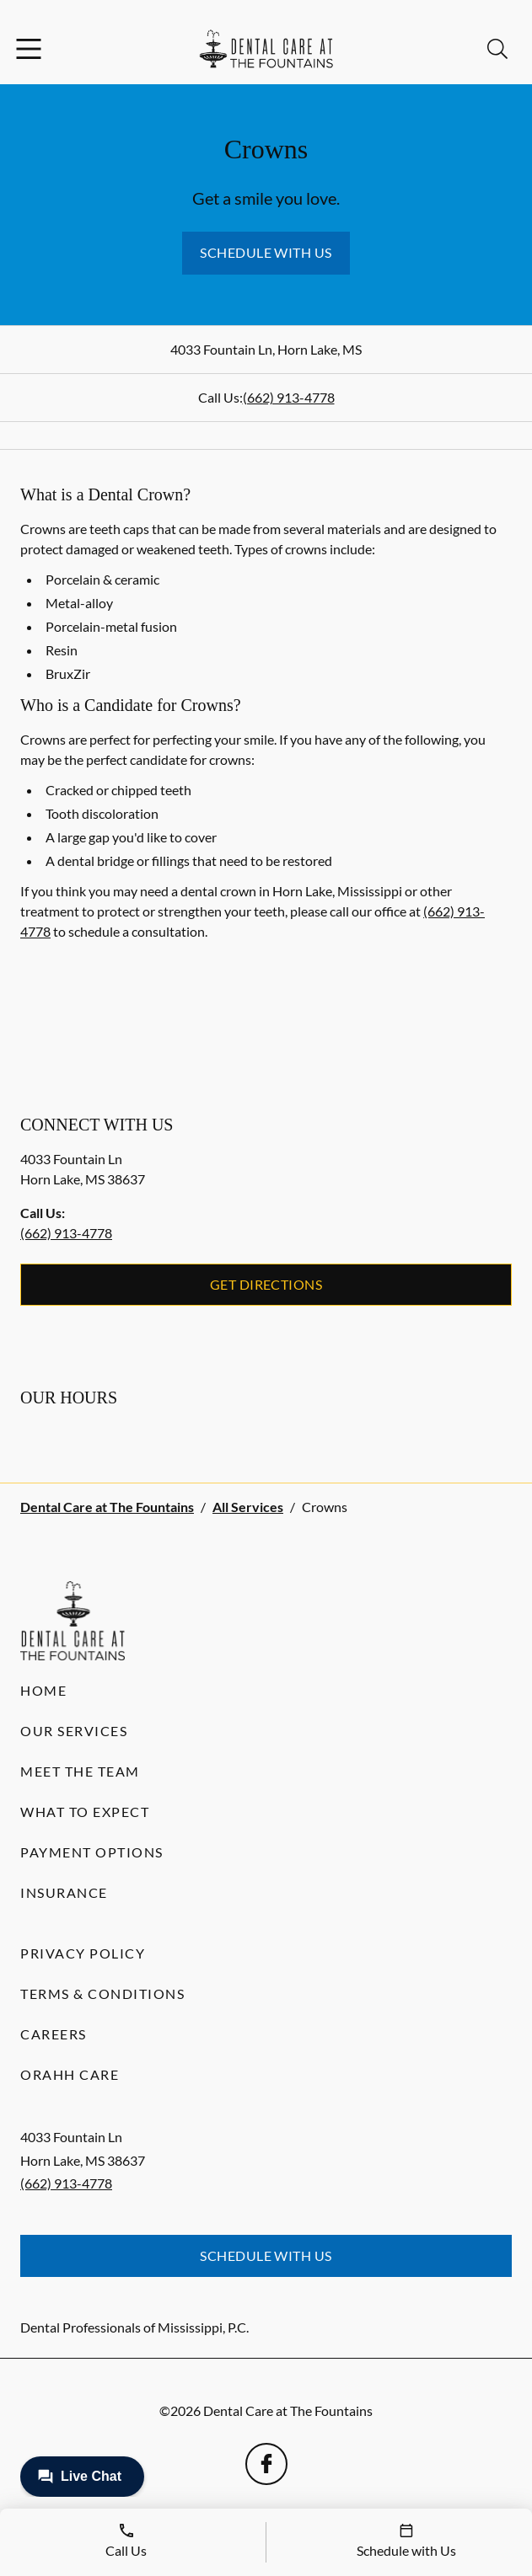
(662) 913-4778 (289, 397)
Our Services (73, 1731)
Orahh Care (69, 2074)
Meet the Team (80, 1771)
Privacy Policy (82, 1953)
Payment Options (92, 1852)
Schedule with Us (266, 252)
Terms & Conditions (102, 1993)
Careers (53, 2034)
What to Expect (84, 1812)
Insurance (64, 1892)
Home (43, 1690)
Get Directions (266, 1284)
